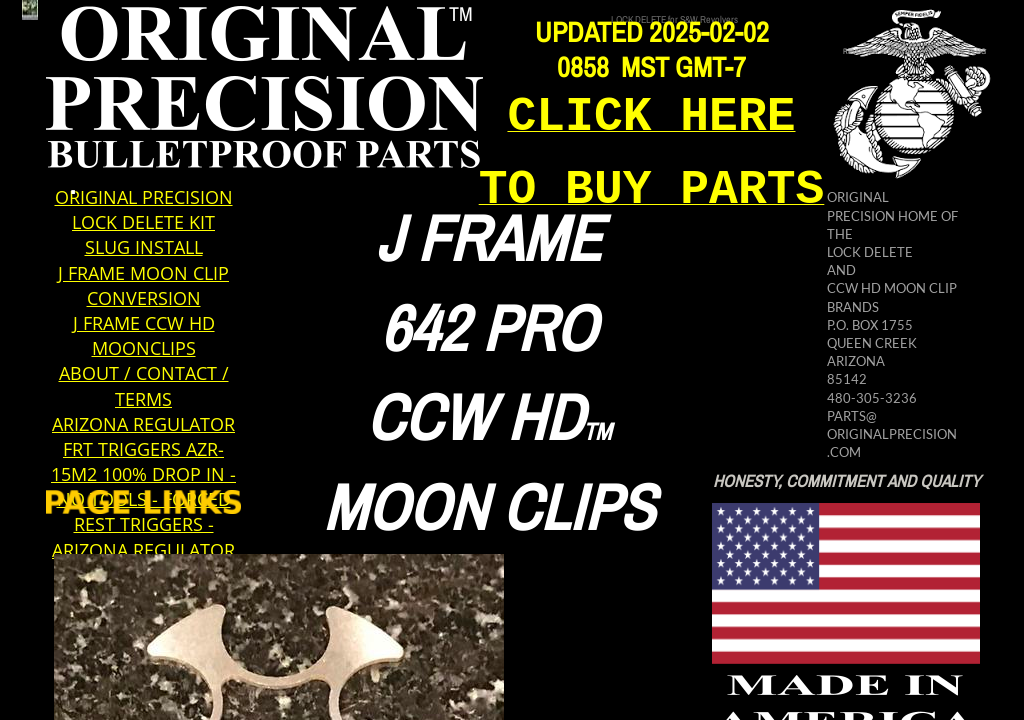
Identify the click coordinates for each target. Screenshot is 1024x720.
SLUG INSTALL (144, 247)
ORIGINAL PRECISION (144, 197)
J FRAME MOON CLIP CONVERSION (143, 285)
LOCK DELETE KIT (143, 222)
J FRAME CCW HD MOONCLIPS (144, 335)
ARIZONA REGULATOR (143, 424)
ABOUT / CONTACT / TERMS (144, 385)
